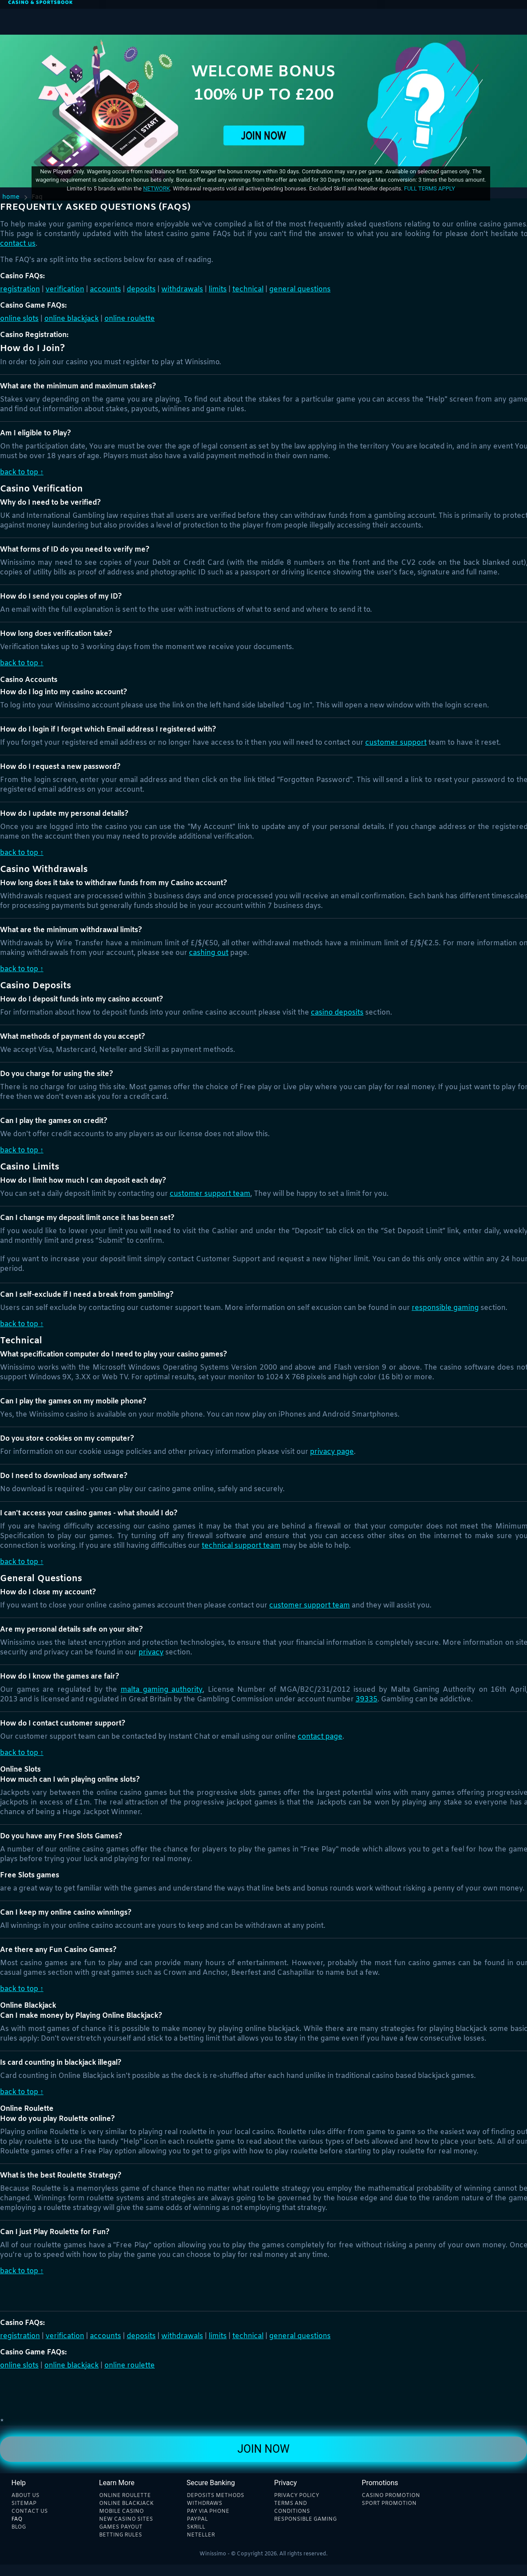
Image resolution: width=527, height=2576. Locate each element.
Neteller (201, 2535)
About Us (25, 2495)
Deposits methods (215, 2495)
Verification (65, 289)
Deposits (141, 289)
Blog (18, 2527)
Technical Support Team (241, 1545)
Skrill (196, 2527)
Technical (248, 289)
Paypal (197, 2519)
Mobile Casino (121, 2511)
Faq (16, 2519)
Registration (20, 289)
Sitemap (23, 2503)
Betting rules (120, 2535)
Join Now (263, 2449)
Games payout (120, 2527)
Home (10, 197)
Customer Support (396, 742)
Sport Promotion (389, 2503)
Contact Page (320, 1736)
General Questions (300, 289)
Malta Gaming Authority (162, 1689)
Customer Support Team (309, 1605)
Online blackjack (126, 2503)
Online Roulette (129, 318)
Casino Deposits (337, 1012)
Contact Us (18, 243)
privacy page (332, 1452)
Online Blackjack (71, 318)
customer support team (210, 1193)
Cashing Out (208, 953)
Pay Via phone (208, 2511)
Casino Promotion (391, 2495)
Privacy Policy (296, 2495)
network (156, 188)
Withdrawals (182, 289)
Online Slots (19, 318)
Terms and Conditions (292, 2507)
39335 (366, 1699)
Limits (218, 289)
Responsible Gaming (445, 1308)
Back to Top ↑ (21, 472)
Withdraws (204, 2503)
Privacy (151, 1652)
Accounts (105, 289)
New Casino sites (126, 2519)
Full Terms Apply (429, 188)
